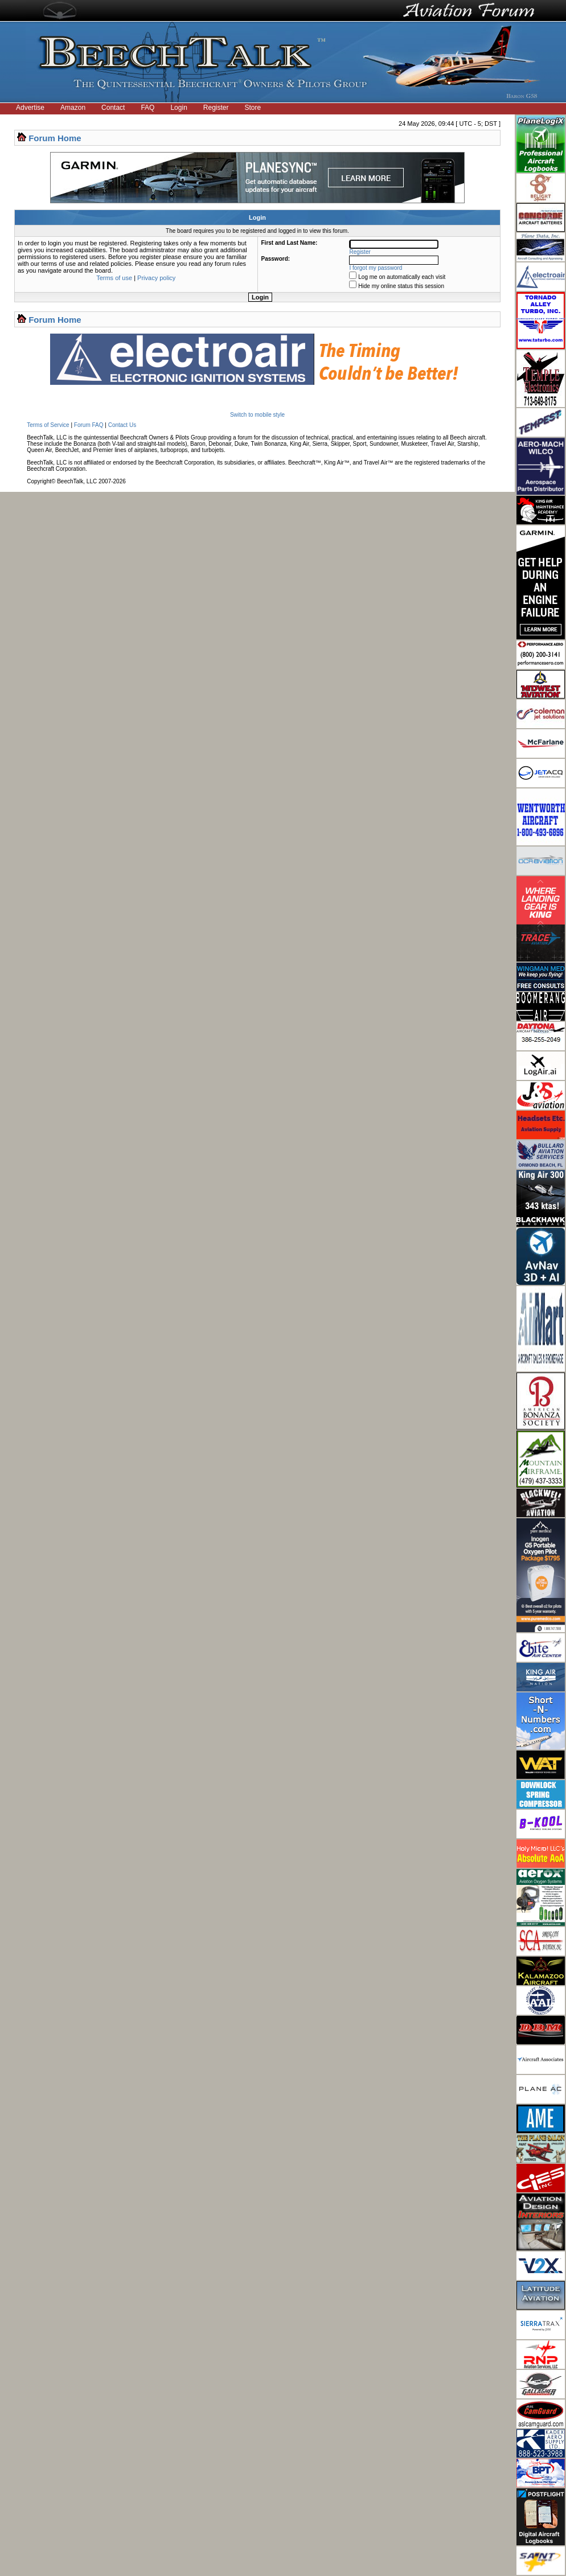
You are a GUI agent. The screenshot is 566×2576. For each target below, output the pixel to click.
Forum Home (54, 138)
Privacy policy (156, 277)
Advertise (30, 108)
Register (216, 108)
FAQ (147, 108)
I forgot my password (376, 268)
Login (178, 108)
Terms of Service (48, 425)
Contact (113, 108)
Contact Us (122, 425)
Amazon (72, 108)
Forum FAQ (89, 425)
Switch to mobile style (257, 415)
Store (253, 108)
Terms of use (114, 277)
